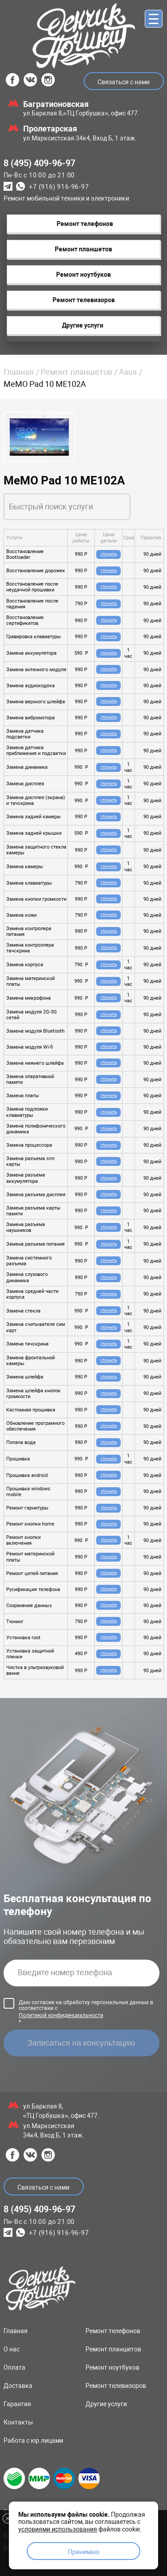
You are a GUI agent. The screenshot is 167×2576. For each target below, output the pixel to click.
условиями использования (57, 2529)
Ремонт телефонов (113, 2330)
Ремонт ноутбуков (112, 2367)
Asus (128, 372)
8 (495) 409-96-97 (39, 163)
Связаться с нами (124, 82)
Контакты (18, 2422)
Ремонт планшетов (76, 372)
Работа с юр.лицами (33, 2440)
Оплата (14, 2367)
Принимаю (83, 2551)
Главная (19, 372)
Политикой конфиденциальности (61, 2015)
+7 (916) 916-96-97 (59, 187)
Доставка (18, 2385)
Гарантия (17, 2404)
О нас (12, 2349)
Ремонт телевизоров (116, 2385)
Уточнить (109, 554)
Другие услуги (106, 2404)
